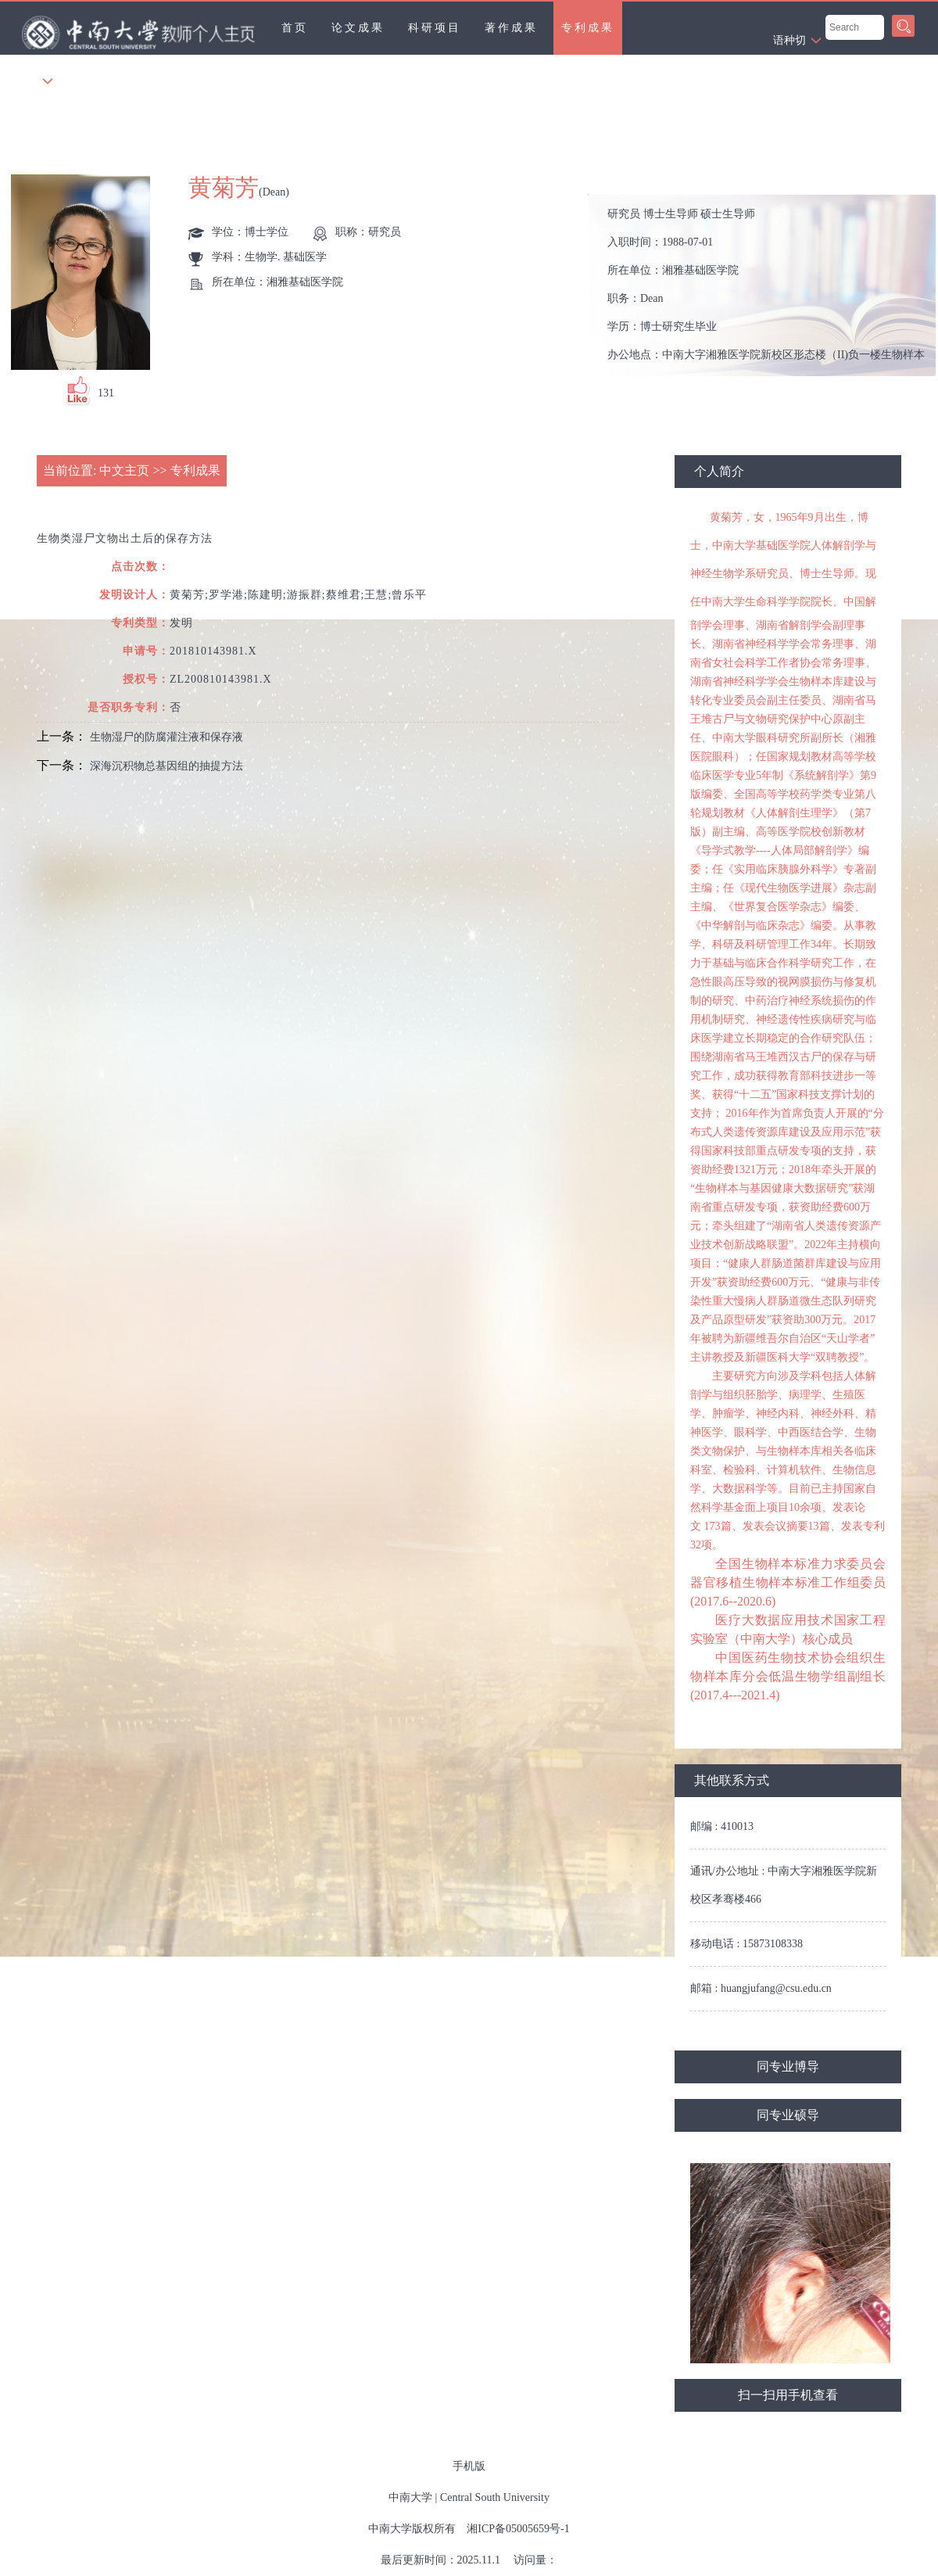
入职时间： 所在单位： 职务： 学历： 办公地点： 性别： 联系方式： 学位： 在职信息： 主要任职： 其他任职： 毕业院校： (768, 285)
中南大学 (410, 2497)
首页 (294, 28)
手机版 (469, 2466)
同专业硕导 (788, 2115)
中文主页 (124, 470)
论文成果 (358, 28)
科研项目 (434, 28)
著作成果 (511, 28)
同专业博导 (788, 2066)
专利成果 (587, 28)
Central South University (495, 2497)
